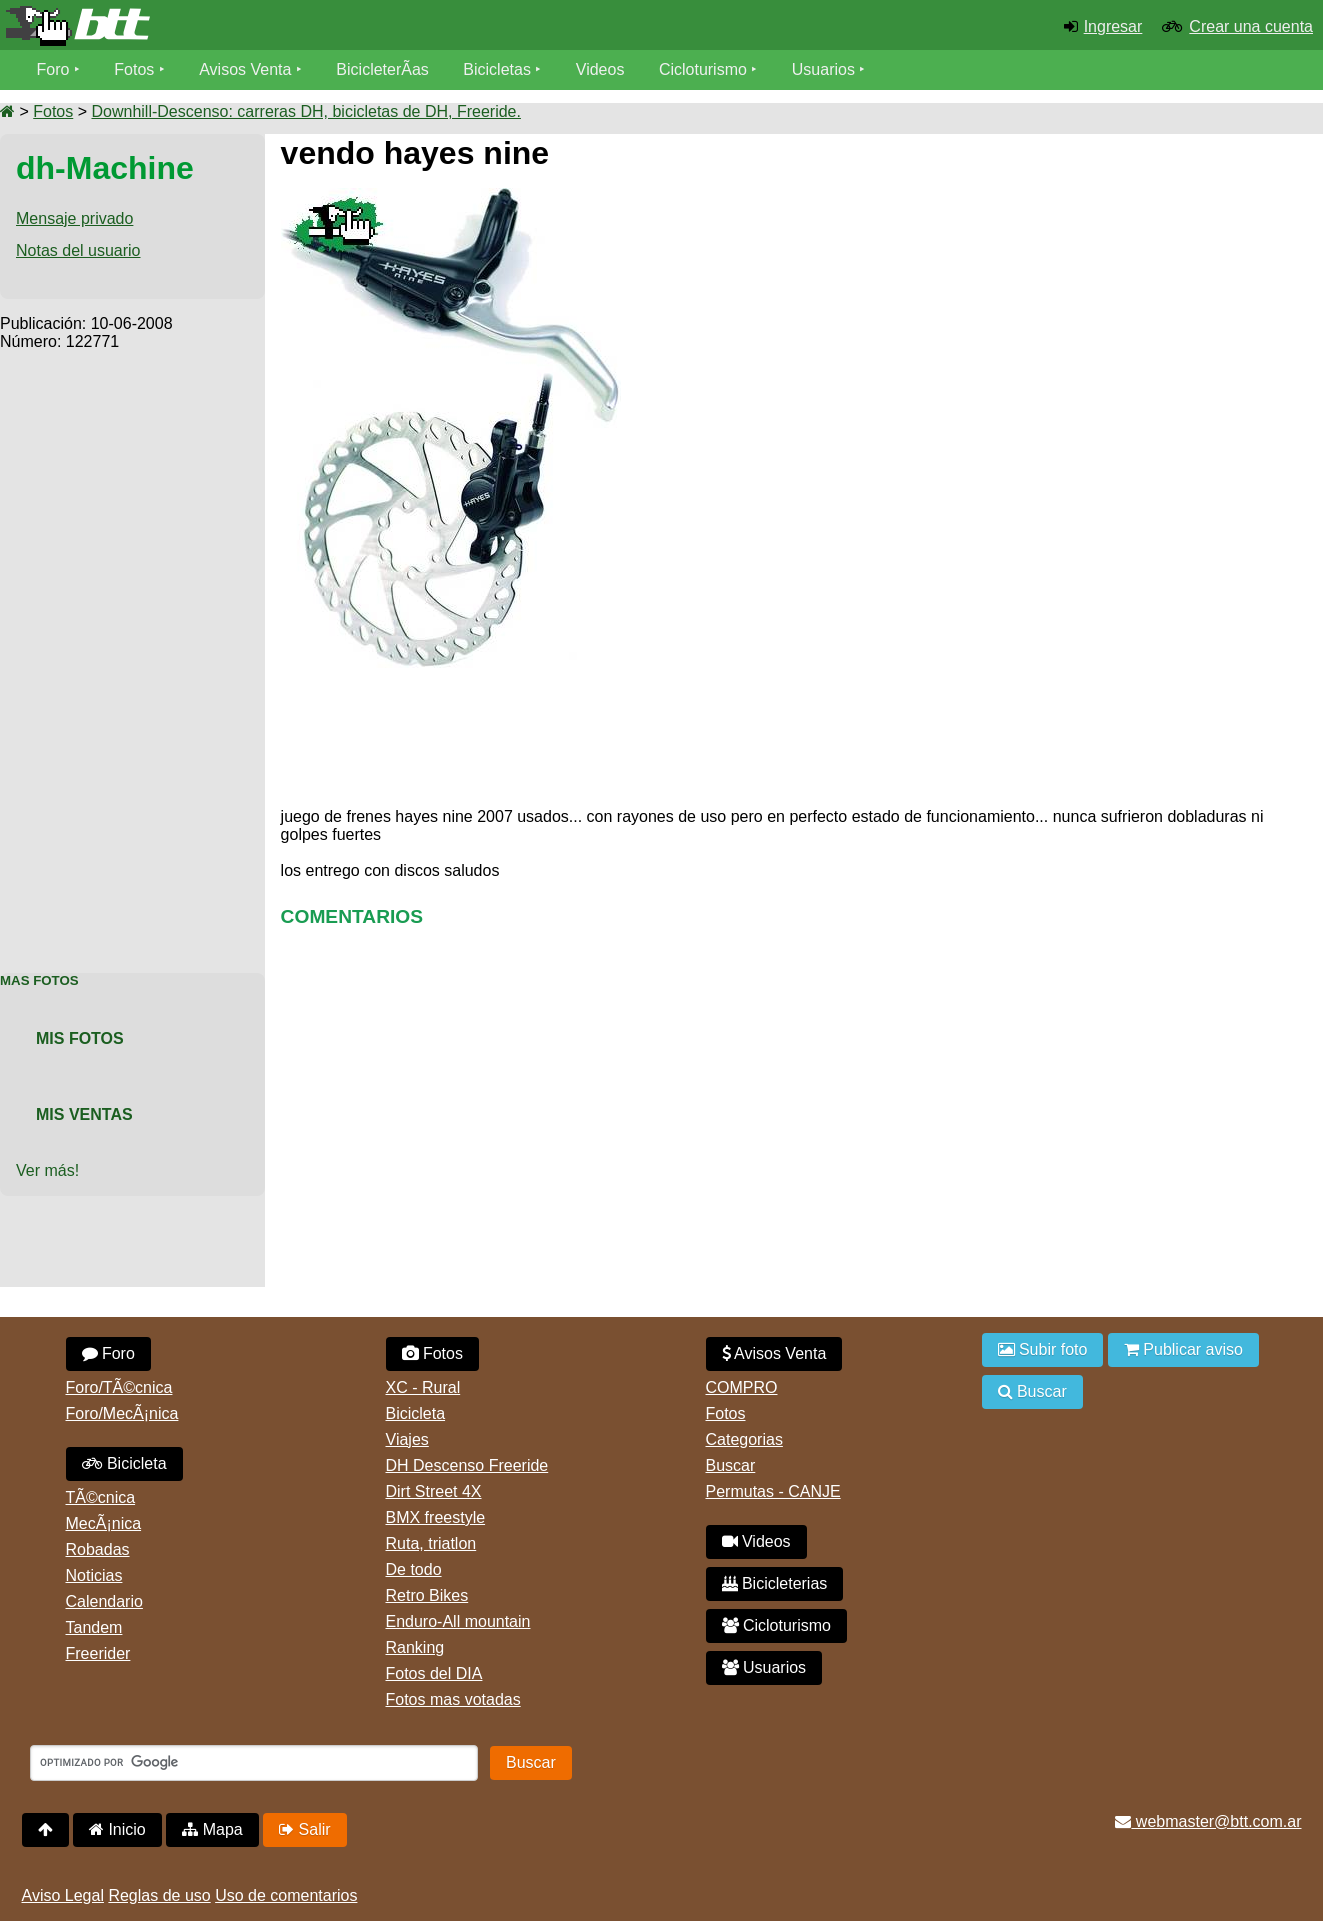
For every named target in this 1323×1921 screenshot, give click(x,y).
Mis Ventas (84, 1114)
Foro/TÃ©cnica (119, 1387)
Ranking (415, 1647)
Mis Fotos (80, 1038)
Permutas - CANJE (773, 1491)
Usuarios (823, 69)
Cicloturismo (703, 69)
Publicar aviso (1183, 1349)
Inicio (117, 1829)
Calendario (104, 1601)
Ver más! (47, 1170)
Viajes (407, 1439)
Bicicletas (499, 69)
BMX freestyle (436, 1517)
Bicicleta (124, 1463)
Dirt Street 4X (434, 1491)
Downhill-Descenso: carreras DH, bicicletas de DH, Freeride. (305, 111)
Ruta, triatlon (431, 1543)
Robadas (98, 1549)
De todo (414, 1569)
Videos (600, 69)
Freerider (98, 1653)
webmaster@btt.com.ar (1208, 1821)
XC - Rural (423, 1387)
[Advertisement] (132, 651)
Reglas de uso (159, 1895)
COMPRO (742, 1387)
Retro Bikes (427, 1595)
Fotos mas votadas (453, 1699)
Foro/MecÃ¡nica (122, 1413)
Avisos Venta (245, 69)
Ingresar (1113, 26)
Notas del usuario (78, 250)
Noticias (94, 1575)
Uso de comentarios (286, 1895)
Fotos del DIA (434, 1673)
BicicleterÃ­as (382, 69)
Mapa (212, 1829)
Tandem (94, 1627)
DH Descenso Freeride (467, 1465)
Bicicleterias (775, 1583)
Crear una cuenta (1251, 26)
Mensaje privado (74, 218)
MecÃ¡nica (104, 1523)
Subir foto (1043, 1349)
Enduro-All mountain (458, 1621)
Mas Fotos (39, 980)
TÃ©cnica (101, 1497)
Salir (304, 1829)
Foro (53, 69)
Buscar (731, 1465)
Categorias (744, 1439)
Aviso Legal (63, 1895)
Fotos (134, 69)
